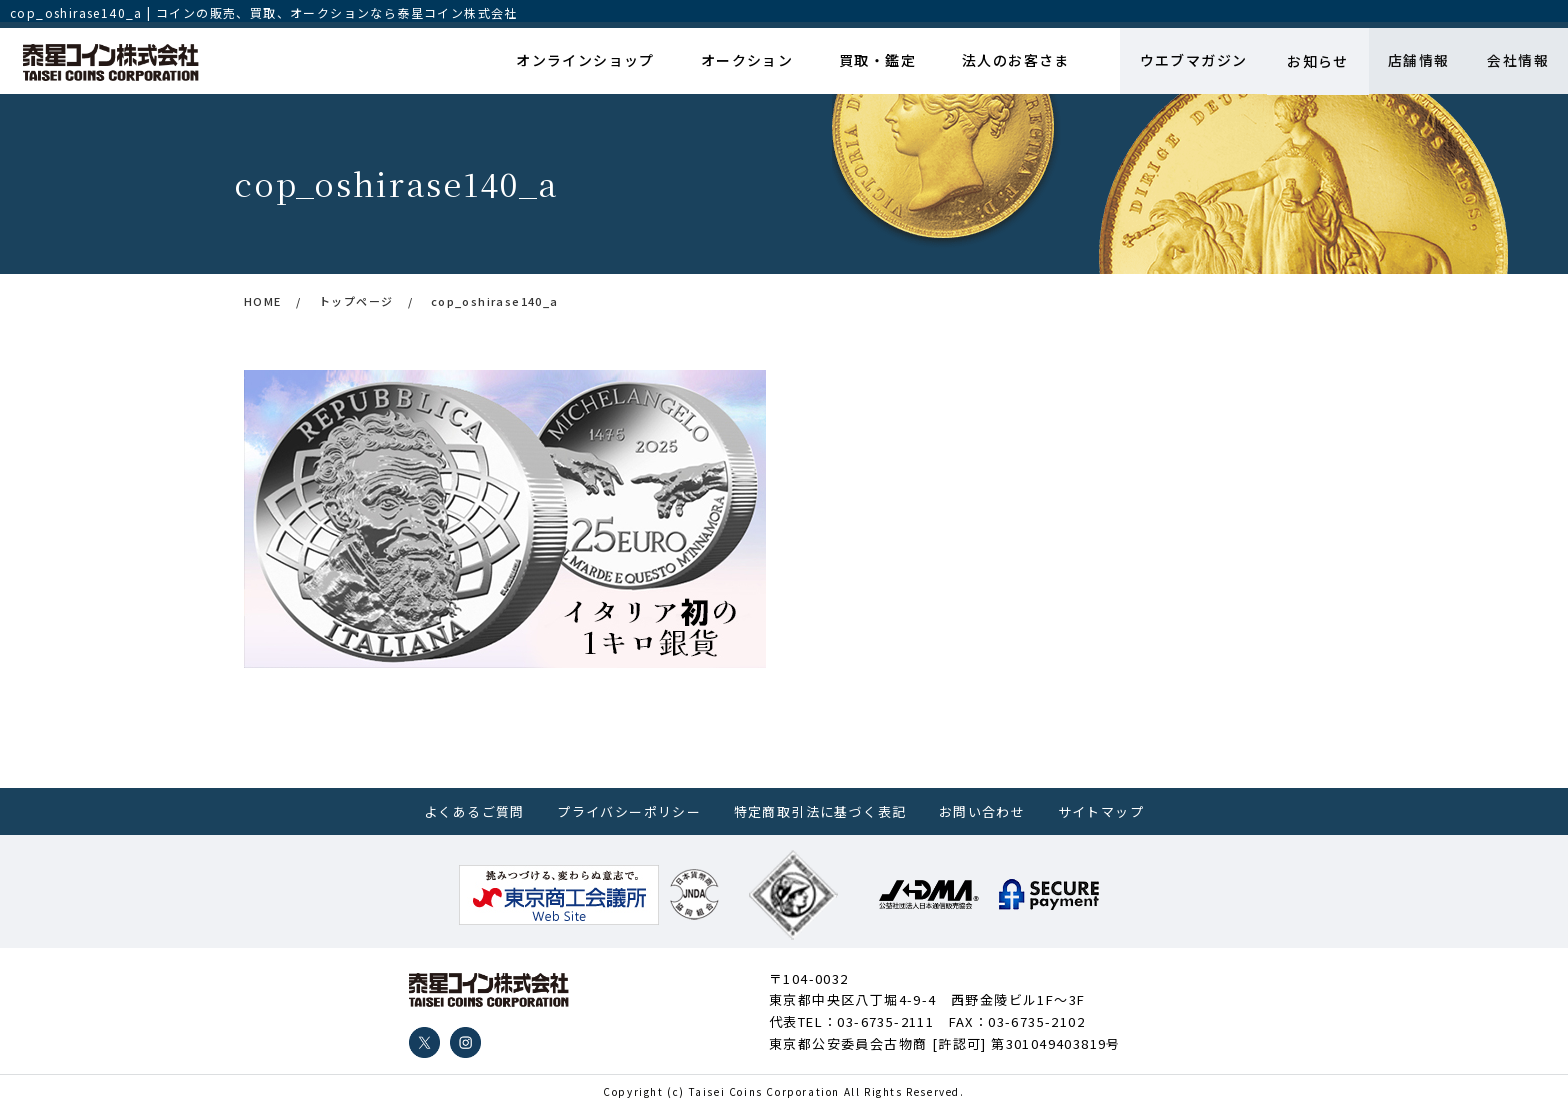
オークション (746, 61)
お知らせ (1314, 61)
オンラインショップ (586, 61)
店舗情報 (1416, 61)
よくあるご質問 (474, 811)
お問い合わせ (982, 811)
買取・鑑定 (875, 61)
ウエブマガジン (1189, 61)
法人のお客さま (1012, 61)
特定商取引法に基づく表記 (820, 811)
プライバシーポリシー (629, 811)
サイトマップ (1101, 811)
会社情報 (1517, 61)
